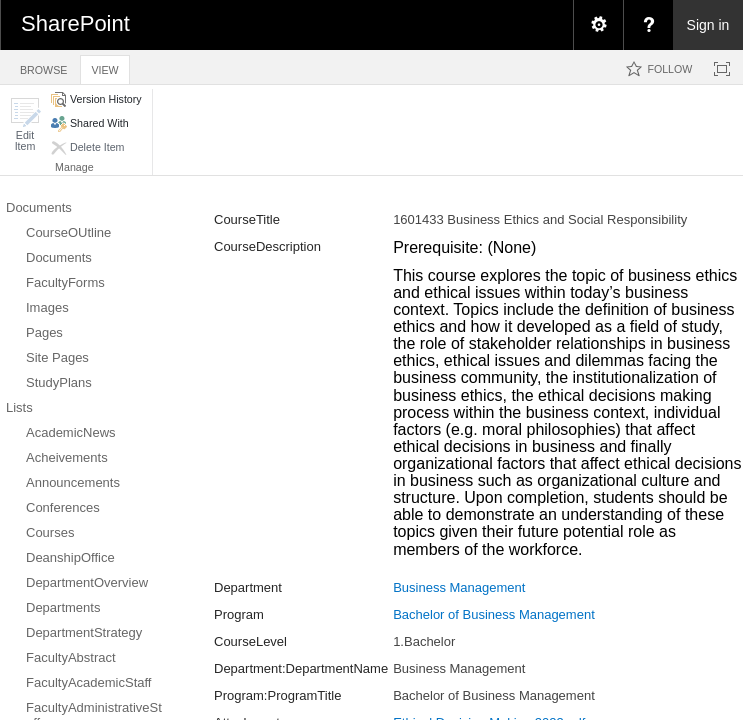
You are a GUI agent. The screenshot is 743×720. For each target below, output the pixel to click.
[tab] (43, 66)
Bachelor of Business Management (494, 614)
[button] (25, 124)
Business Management (459, 587)
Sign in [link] (708, 25)
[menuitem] (598, 25)
